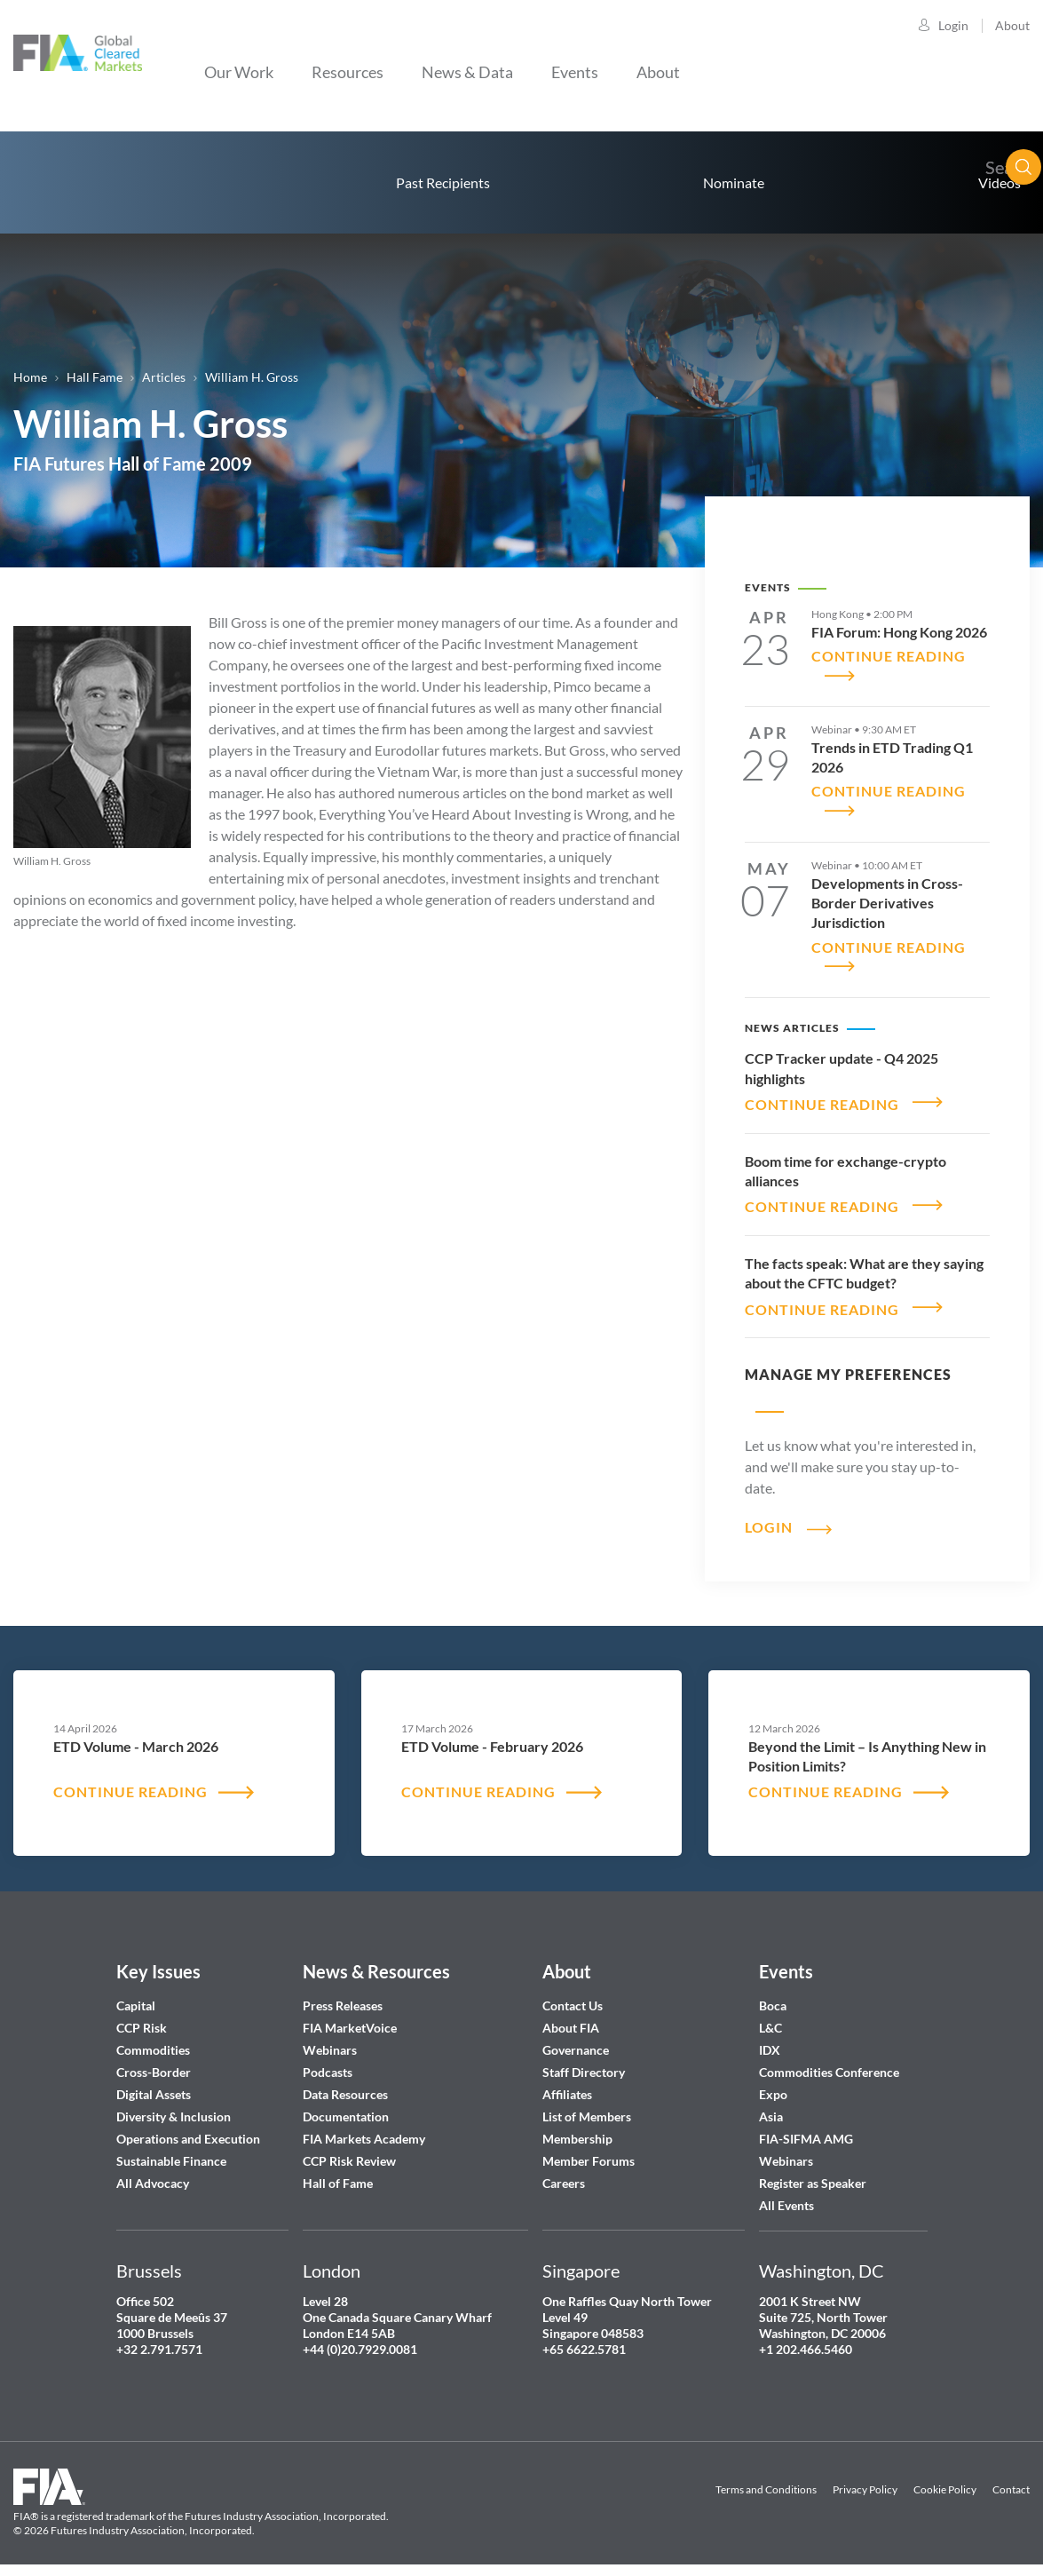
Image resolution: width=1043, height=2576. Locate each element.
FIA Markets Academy (364, 2128)
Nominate (733, 182)
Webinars (330, 2039)
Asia (771, 2105)
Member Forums (588, 2150)
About (1012, 25)
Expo (773, 2083)
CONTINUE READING (822, 1096)
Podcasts (327, 2061)
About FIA (570, 2017)
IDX (769, 2039)
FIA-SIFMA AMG (806, 2128)
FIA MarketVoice (350, 2017)
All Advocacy (152, 2172)
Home (30, 376)
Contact (1011, 2479)
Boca (772, 1994)
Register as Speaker (812, 2172)
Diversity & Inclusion (173, 2105)
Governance (575, 2039)
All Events (786, 2194)
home (79, 182)
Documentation (347, 2105)
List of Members (586, 2105)
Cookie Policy (944, 2479)
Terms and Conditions (766, 2479)
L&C (770, 2017)
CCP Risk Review (349, 2150)
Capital (135, 1994)
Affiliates (567, 2083)
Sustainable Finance (171, 2150)
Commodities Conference (829, 2061)
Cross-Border (155, 2061)
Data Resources (345, 2083)
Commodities (153, 2039)
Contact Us (572, 1994)
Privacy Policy (865, 2479)
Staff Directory (583, 2061)
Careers (563, 2172)
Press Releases (343, 1994)
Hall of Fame (338, 2172)
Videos (999, 182)
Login (953, 25)
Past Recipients (443, 182)
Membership (577, 2128)
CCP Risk (141, 2017)
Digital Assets (153, 2083)
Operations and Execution (188, 2128)
